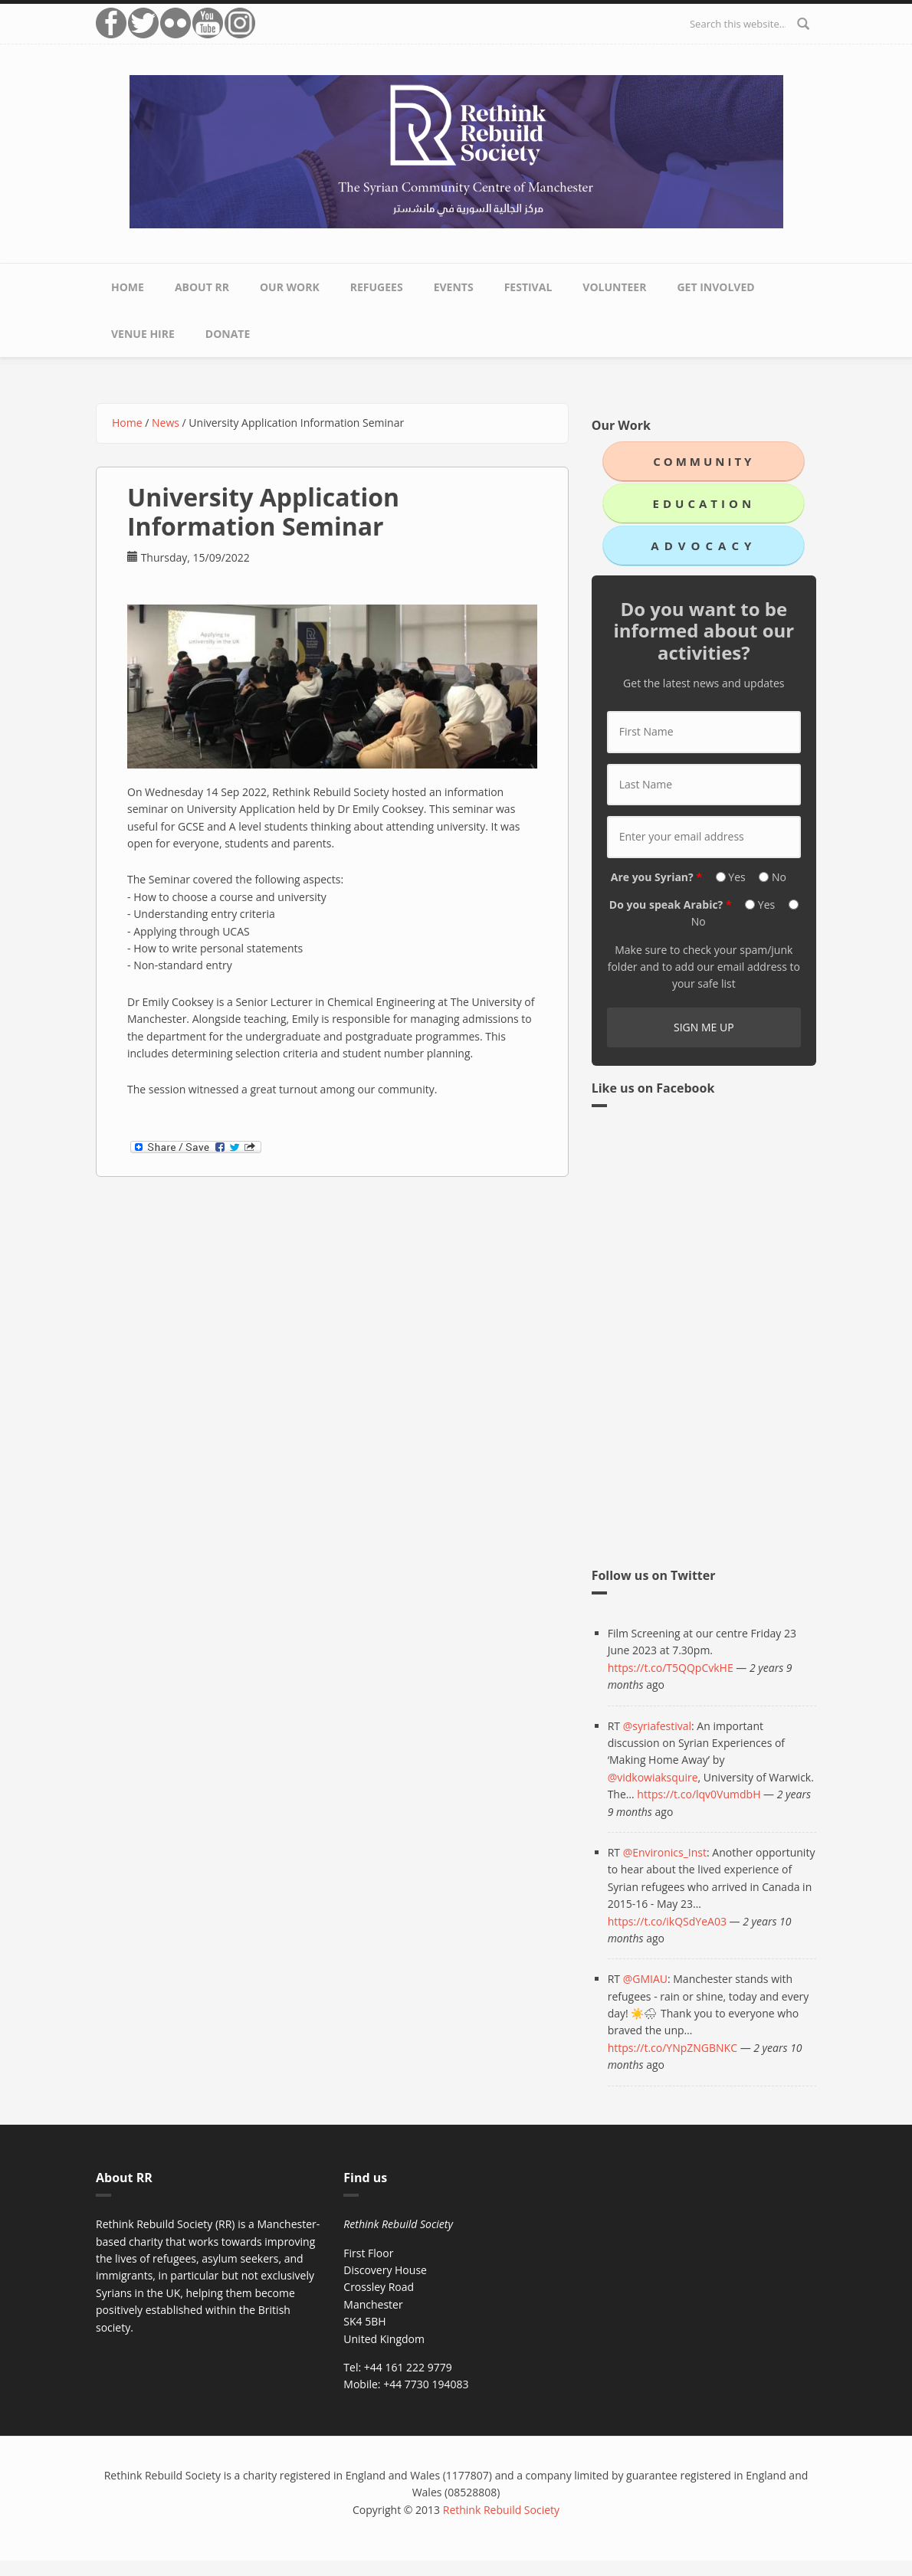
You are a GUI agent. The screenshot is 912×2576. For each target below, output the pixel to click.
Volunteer (614, 287)
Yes (738, 877)
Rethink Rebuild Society (501, 2509)
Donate (228, 333)
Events (454, 287)
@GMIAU (645, 1978)
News (165, 422)
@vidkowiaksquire (653, 1777)
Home (127, 287)
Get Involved (715, 287)
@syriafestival (657, 1726)
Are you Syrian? (656, 877)
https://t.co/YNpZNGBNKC (672, 2047)
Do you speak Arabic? (670, 904)
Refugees (376, 287)
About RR (202, 287)
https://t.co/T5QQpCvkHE (670, 1667)
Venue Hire (143, 333)
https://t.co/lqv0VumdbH (698, 1794)
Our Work (290, 287)
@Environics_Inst (665, 1852)
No (779, 877)
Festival (528, 287)
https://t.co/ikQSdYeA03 (667, 1921)
